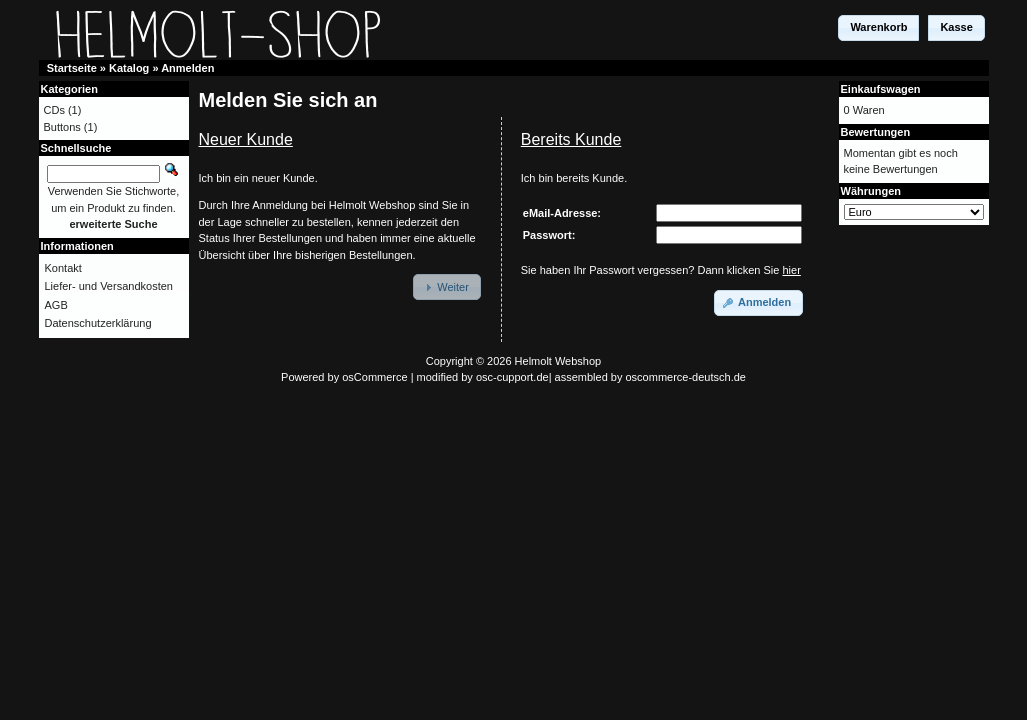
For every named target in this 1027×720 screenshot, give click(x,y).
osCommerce (374, 377)
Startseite (72, 68)
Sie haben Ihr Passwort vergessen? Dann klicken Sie (661, 270)
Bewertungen (876, 132)
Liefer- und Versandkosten (109, 286)
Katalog (129, 68)
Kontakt (63, 268)
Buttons (62, 127)
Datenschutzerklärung (98, 323)
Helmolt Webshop (558, 361)
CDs (54, 110)
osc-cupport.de (512, 377)
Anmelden (187, 68)
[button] (878, 28)
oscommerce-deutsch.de (686, 377)
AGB (56, 305)
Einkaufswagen (881, 89)
